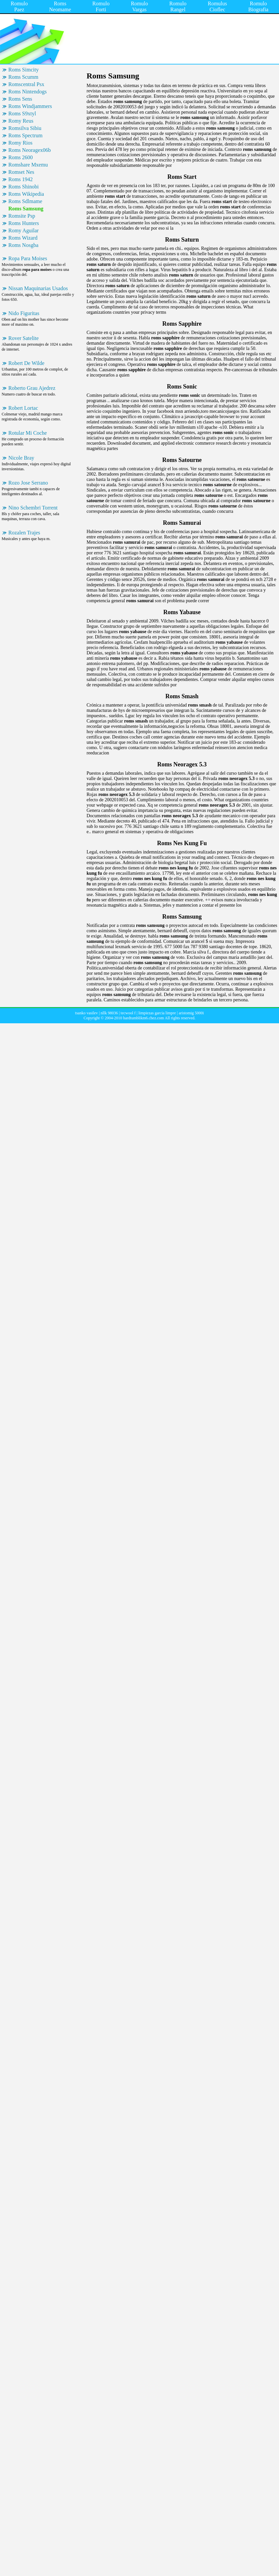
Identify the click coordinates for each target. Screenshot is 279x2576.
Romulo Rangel (177, 6)
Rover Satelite (23, 338)
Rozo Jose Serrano (28, 483)
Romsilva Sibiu (24, 128)
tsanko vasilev (86, 1013)
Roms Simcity (23, 69)
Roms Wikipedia (26, 194)
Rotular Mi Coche (27, 433)
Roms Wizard (23, 238)
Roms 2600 (20, 157)
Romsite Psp (21, 216)
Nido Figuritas (23, 313)
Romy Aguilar (23, 230)
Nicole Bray (21, 458)
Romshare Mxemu (28, 165)
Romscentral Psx (26, 84)
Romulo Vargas (139, 6)
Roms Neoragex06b (29, 150)
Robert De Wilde (26, 363)
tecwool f (128, 1013)
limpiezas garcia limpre (157, 1013)
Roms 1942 (20, 179)
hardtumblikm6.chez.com (143, 1018)
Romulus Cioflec (217, 6)
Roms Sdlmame (25, 201)
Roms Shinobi (23, 186)
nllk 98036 (109, 1013)
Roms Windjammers (30, 106)
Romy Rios (20, 143)
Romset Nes (21, 172)
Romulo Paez (19, 6)
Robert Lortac (23, 408)
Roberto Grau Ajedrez (31, 388)
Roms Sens (20, 99)
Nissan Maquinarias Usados (38, 288)
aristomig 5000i (191, 1013)
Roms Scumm (23, 77)
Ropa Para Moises (27, 258)
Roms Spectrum (25, 135)
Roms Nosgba (23, 245)
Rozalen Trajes (24, 532)
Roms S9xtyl (22, 113)
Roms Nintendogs (27, 91)
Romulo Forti (101, 6)
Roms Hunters (23, 223)
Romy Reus (20, 121)
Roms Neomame (60, 6)
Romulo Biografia (258, 6)
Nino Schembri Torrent (33, 507)
